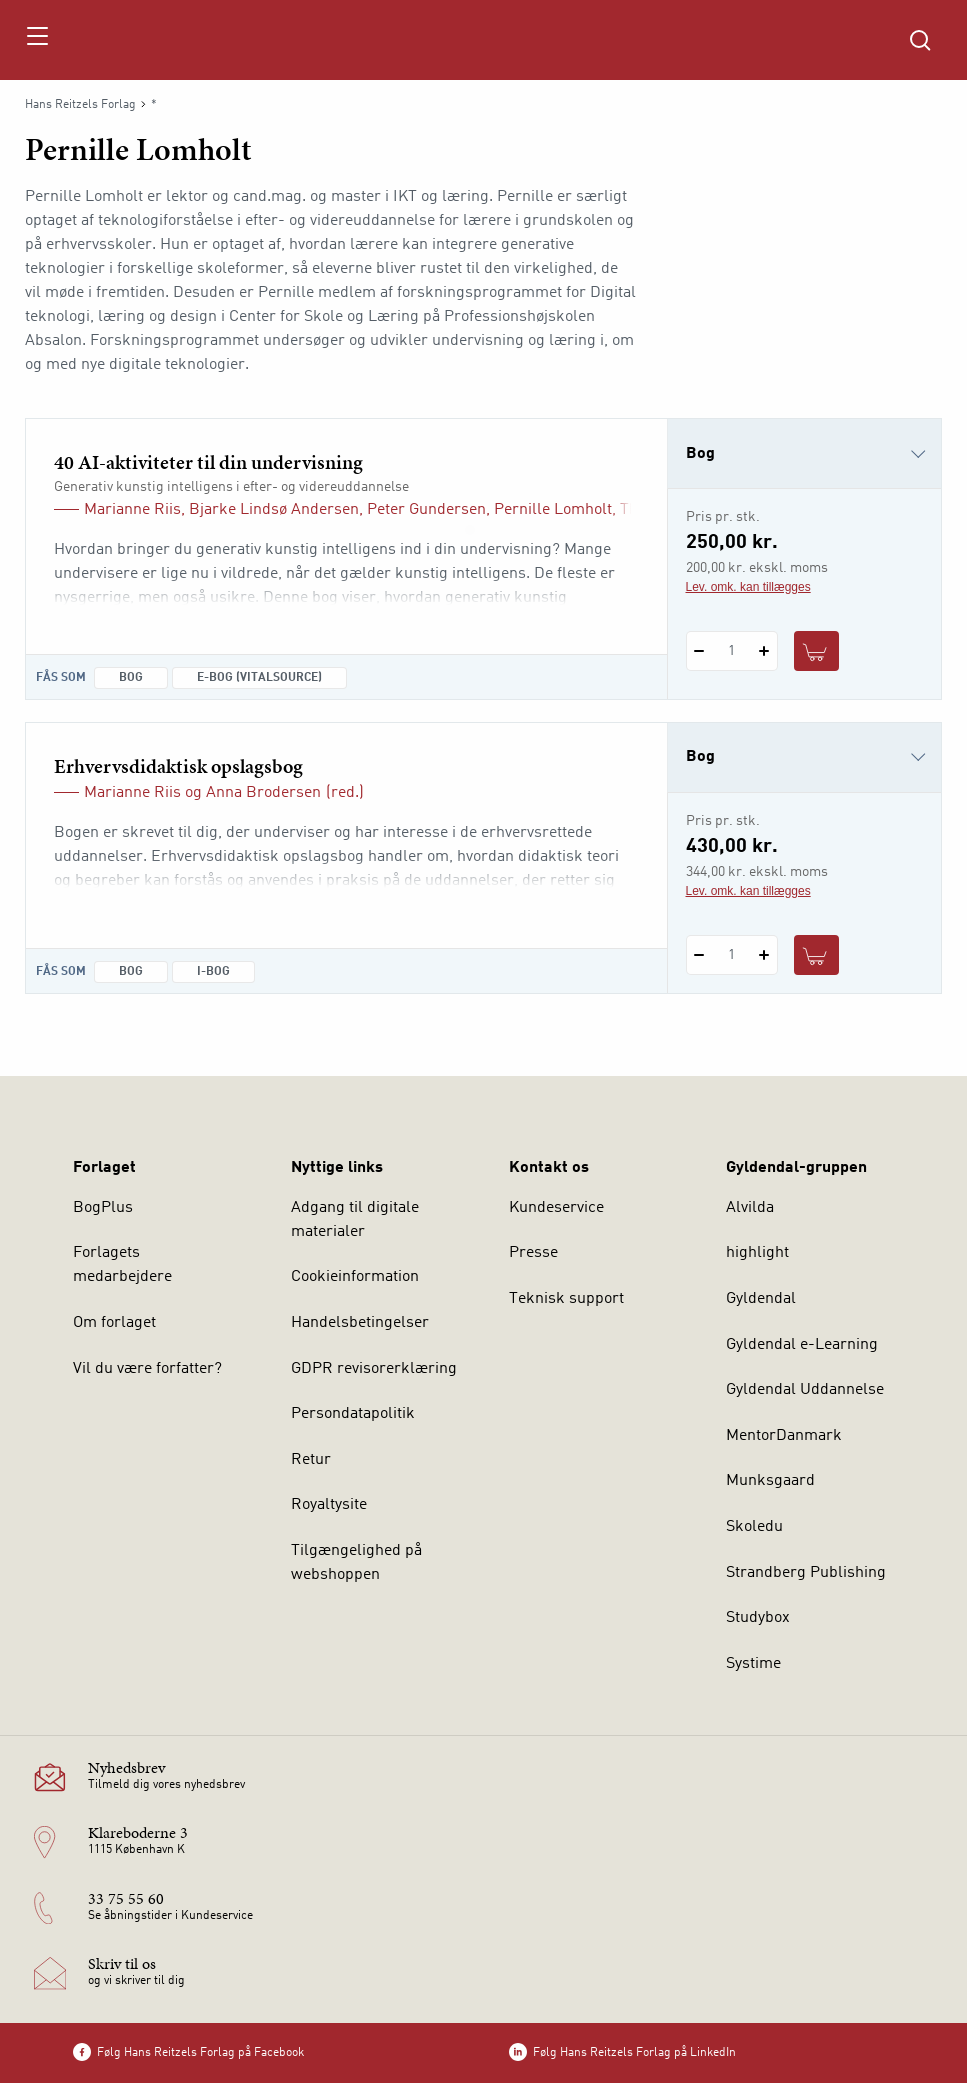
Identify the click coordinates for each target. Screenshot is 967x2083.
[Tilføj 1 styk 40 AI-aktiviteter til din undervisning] (764, 651)
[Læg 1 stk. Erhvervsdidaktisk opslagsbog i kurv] (817, 955)
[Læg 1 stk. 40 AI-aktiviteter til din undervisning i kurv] (817, 651)
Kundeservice (556, 1208)
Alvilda (750, 1208)
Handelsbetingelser (360, 1323)
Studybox (758, 1618)
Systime (753, 1664)
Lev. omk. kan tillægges (748, 587)
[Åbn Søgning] (920, 40)
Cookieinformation (355, 1277)
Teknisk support (566, 1299)
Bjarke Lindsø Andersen (274, 510)
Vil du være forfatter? (147, 1369)
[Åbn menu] (36, 40)
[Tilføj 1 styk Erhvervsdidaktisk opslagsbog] (764, 955)
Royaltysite (329, 1505)
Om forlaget (114, 1323)
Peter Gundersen (426, 510)
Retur (311, 1460)
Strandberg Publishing (806, 1573)
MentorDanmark (784, 1436)
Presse (533, 1253)
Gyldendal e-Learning (802, 1345)
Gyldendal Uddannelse (805, 1390)
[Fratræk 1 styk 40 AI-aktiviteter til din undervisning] (699, 651)
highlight (757, 1253)
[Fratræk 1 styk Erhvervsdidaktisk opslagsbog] (699, 955)
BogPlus (103, 1208)
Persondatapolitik (353, 1414)
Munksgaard (770, 1481)
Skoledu (754, 1527)
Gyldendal (761, 1299)
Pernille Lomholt (553, 510)
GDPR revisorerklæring (374, 1369)
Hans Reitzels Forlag (80, 105)
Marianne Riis (132, 510)
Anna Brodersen (263, 793)
